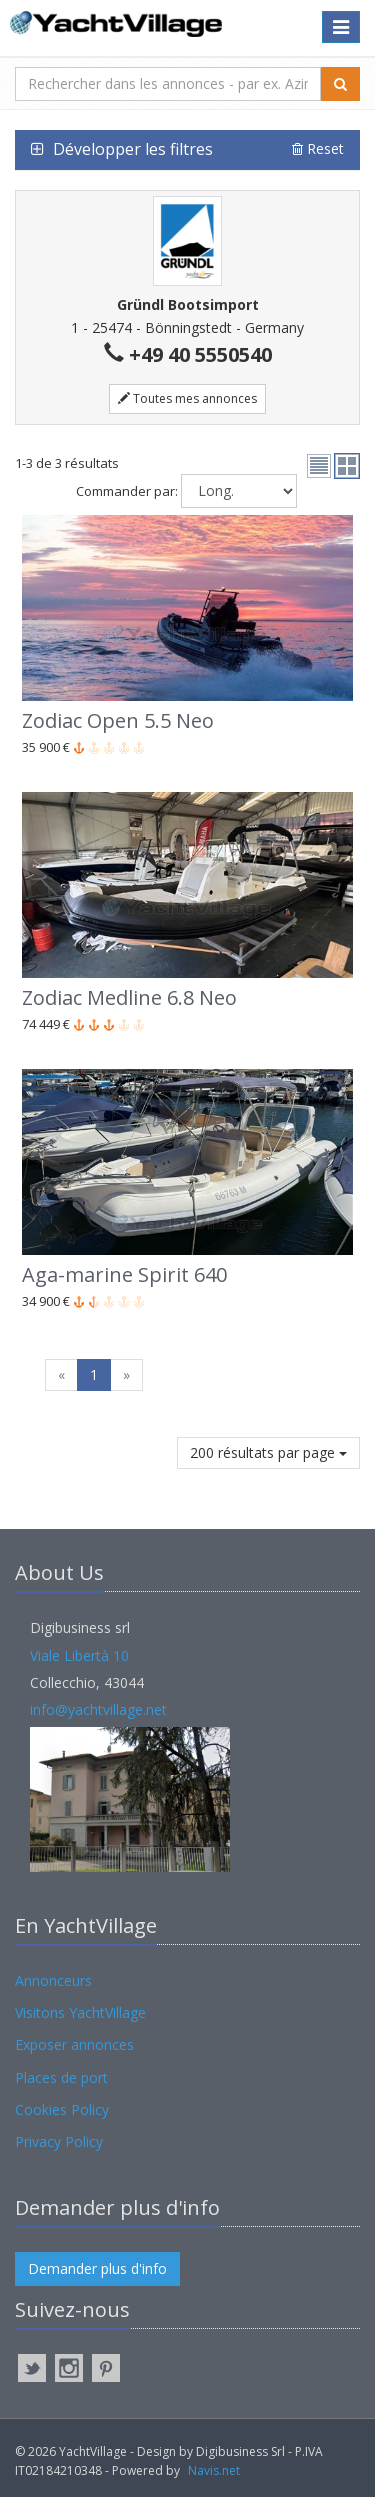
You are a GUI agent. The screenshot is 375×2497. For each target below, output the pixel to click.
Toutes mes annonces (187, 398)
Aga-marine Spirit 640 (124, 1274)
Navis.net (214, 2470)
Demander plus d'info (97, 2268)
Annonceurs (53, 1980)
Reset (318, 148)
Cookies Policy (62, 2109)
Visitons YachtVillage (80, 2012)
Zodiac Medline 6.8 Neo (129, 997)
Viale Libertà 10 (79, 1655)
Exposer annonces (74, 2044)
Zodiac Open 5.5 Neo (118, 720)
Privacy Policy (59, 2141)
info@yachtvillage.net (98, 1709)
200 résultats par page (268, 1452)
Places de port (61, 2077)
